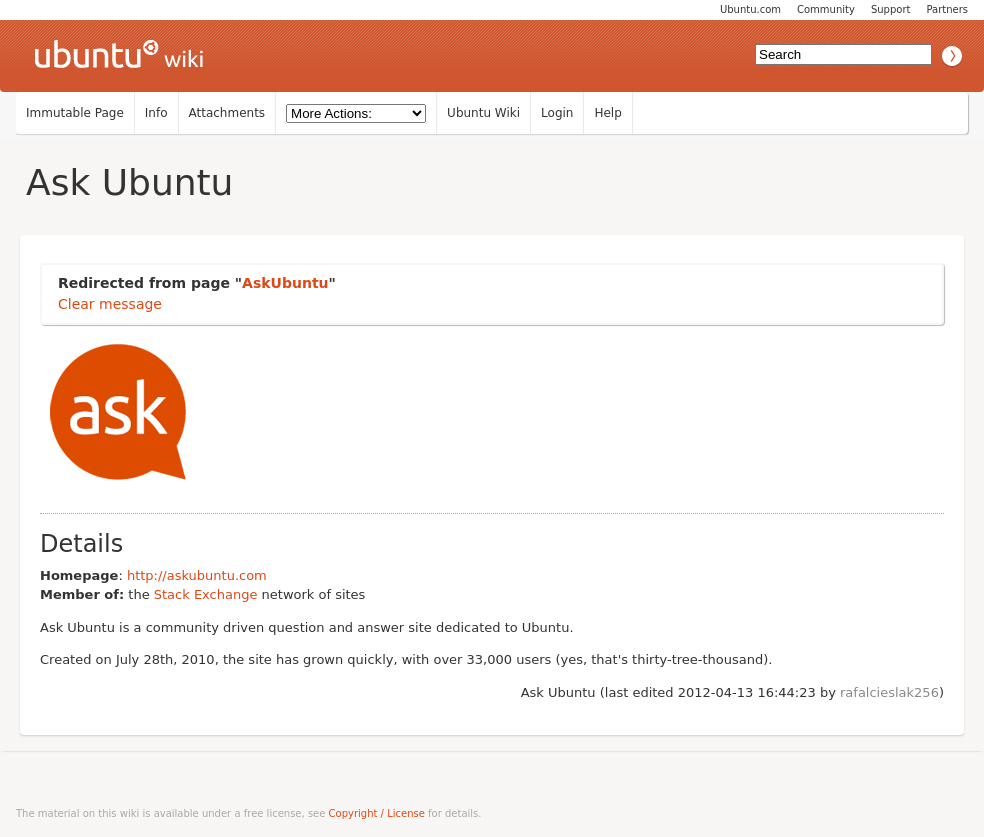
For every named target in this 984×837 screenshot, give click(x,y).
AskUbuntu (285, 283)
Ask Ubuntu (129, 182)
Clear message (110, 304)
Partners (947, 9)
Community (826, 9)
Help (607, 113)
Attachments (227, 113)
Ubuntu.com (750, 9)
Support (891, 9)
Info (156, 113)
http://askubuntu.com (197, 575)
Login (557, 113)
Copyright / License (377, 813)
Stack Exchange (206, 594)
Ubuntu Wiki (483, 113)
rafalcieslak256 (889, 692)
